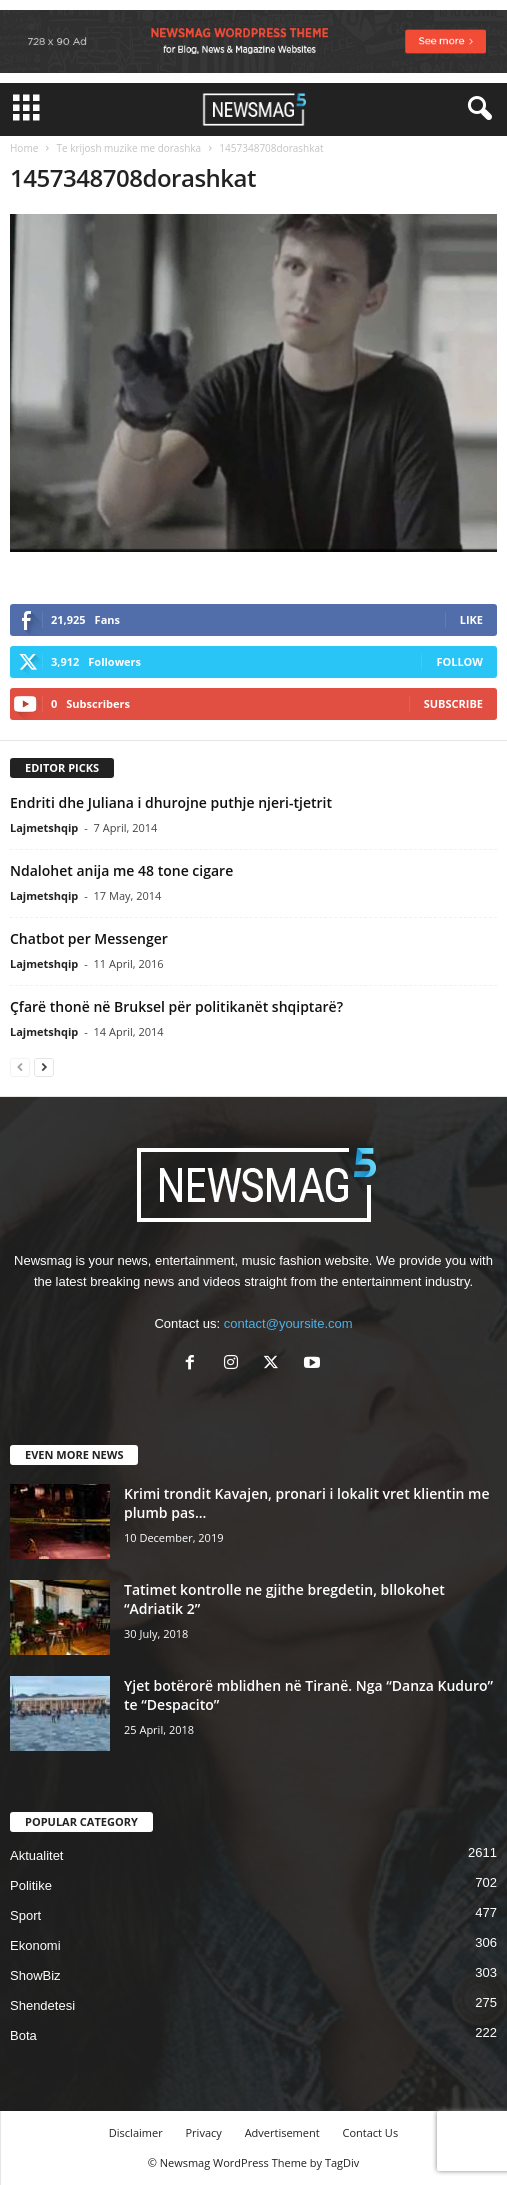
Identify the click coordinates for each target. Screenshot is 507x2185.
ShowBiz (35, 1975)
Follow (459, 661)
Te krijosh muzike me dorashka (128, 148)
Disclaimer (136, 2132)
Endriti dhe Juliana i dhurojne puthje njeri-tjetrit (171, 802)
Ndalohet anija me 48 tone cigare (121, 870)
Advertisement (282, 2132)
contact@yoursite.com (288, 1323)
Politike (31, 1885)
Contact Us (371, 2132)
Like (471, 619)
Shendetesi (42, 2005)
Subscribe (453, 703)
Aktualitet (36, 1855)
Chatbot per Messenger (89, 938)
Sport (25, 1915)
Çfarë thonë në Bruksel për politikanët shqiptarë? (176, 1006)
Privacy (204, 2132)
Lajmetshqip (44, 827)
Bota (23, 2035)
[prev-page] (20, 1066)
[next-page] (44, 1066)
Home (24, 148)
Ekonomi (35, 1945)
